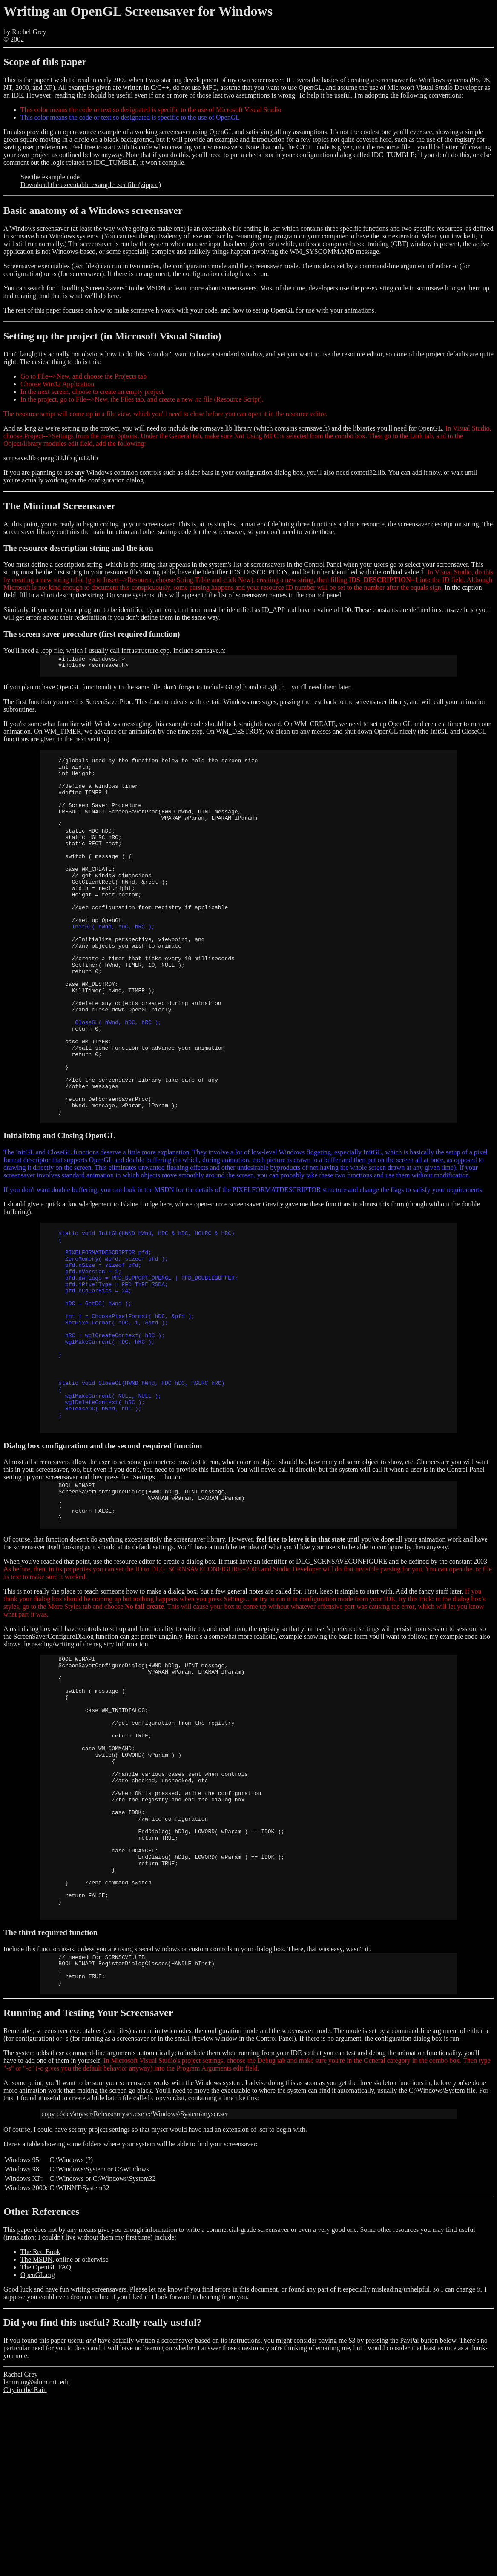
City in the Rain (25, 2568)
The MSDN (36, 2438)
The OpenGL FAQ (45, 2446)
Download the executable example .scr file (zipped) (90, 184)
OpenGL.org (37, 2453)
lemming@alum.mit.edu (36, 2561)
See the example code (50, 177)
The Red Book (40, 2430)
